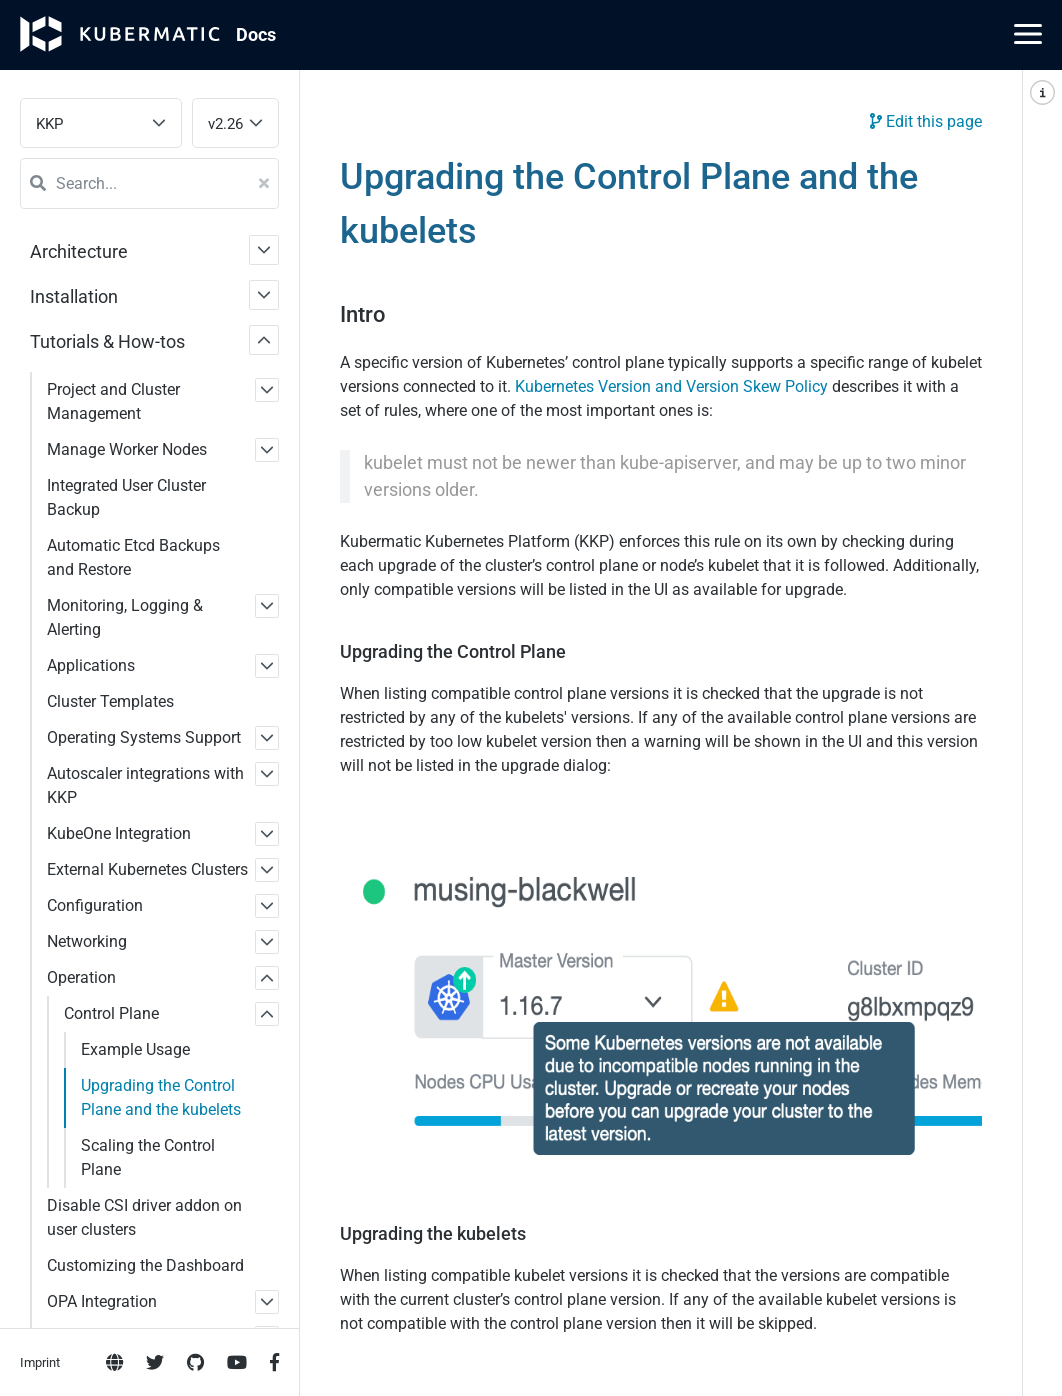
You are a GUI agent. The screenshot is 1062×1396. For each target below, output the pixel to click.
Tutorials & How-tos (107, 341)
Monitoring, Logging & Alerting (125, 617)
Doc (256, 34)
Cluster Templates (110, 701)
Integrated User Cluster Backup (126, 497)
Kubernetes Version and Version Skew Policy (671, 386)
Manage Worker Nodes (127, 449)
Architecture (79, 251)
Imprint (40, 811)
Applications (91, 665)
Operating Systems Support (144, 737)
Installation (74, 296)
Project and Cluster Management (113, 401)
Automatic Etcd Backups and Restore (133, 557)
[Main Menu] (1028, 34)
